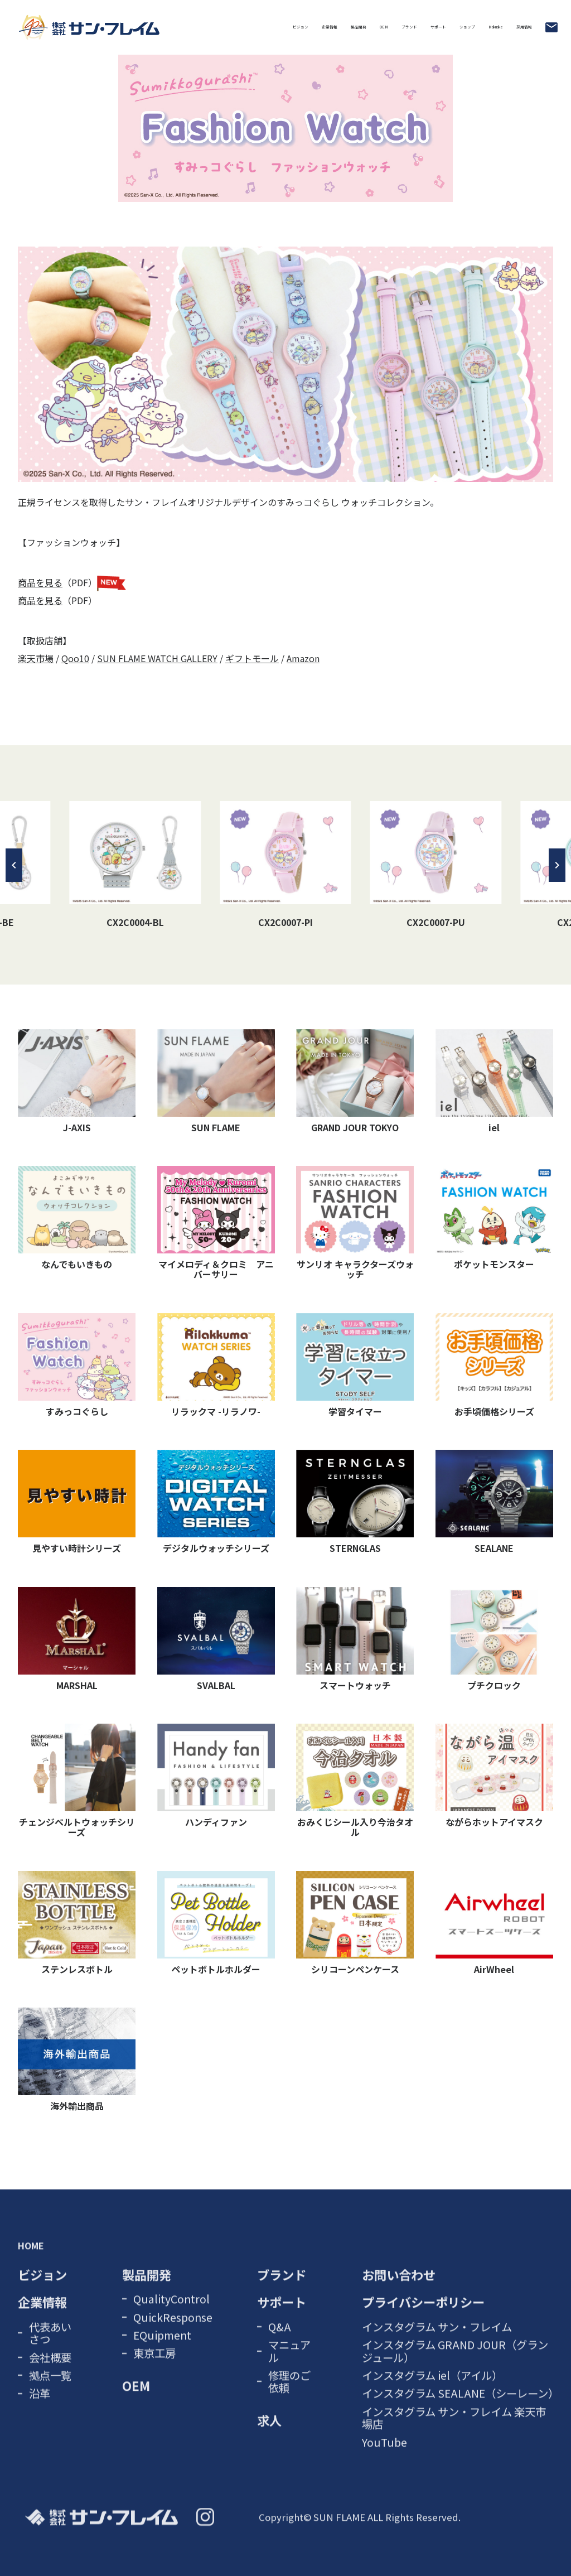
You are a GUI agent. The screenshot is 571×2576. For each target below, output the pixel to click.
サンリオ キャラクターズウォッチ (355, 1223)
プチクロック (494, 1639)
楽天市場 (36, 658)
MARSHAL (77, 1639)
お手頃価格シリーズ (494, 1365)
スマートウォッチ (355, 1639)
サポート (331, 26)
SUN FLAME (216, 1081)
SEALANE (494, 1502)
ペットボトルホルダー (216, 1923)
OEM (225, 26)
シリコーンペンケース (355, 1923)
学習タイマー (355, 1365)
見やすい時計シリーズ (77, 1502)
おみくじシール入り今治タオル (355, 1781)
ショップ (389, 26)
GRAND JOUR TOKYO (355, 1081)
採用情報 (509, 26)
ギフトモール (252, 658)
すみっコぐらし (77, 1365)
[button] (14, 865)
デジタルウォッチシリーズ (216, 1502)
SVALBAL (216, 1639)
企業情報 (119, 26)
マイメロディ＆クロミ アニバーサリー (216, 1223)
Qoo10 (75, 658)
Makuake (449, 26)
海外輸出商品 (77, 2060)
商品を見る (40, 582)
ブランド (273, 26)
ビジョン (61, 26)
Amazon (303, 658)
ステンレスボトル (77, 1923)
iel (494, 1081)
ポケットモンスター (494, 1218)
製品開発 (177, 26)
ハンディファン (216, 1776)
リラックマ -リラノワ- (216, 1365)
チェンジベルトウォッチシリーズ (77, 1781)
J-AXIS (77, 1081)
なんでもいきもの (77, 1218)
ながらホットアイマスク (494, 1776)
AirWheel (494, 1923)
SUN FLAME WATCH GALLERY (157, 658)
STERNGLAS (355, 1502)
